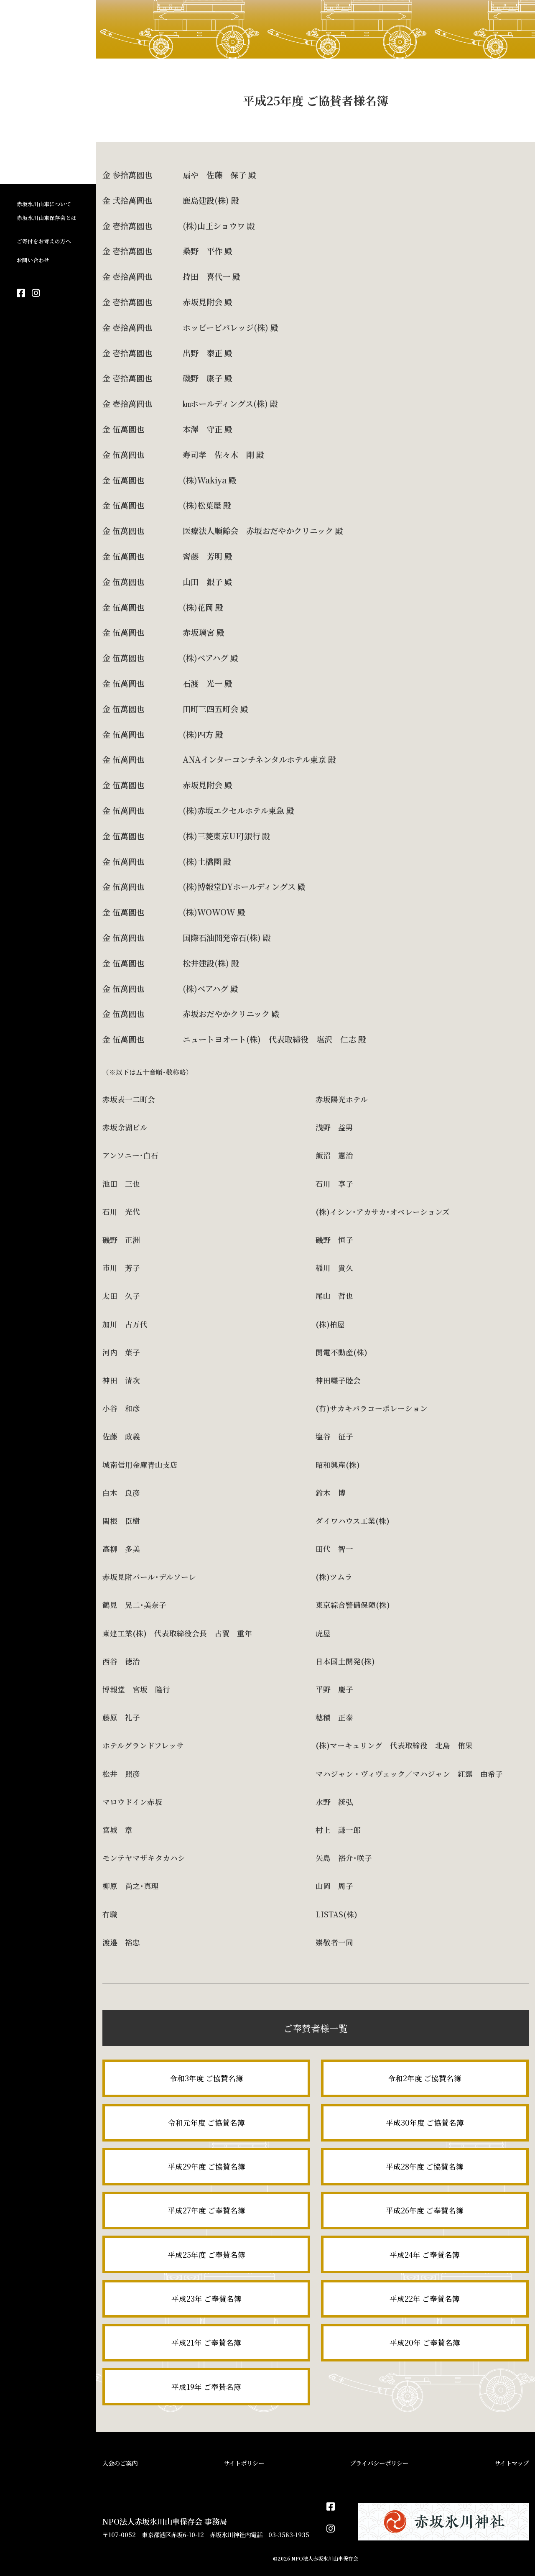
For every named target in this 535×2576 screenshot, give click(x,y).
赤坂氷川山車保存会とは (46, 218)
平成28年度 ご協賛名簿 (425, 2166)
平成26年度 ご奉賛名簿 (425, 2210)
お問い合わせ (33, 260)
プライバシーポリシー (379, 2462)
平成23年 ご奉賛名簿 (206, 2298)
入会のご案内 (120, 2462)
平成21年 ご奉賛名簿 (206, 2342)
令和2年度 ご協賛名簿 (424, 2078)
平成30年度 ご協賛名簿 (425, 2122)
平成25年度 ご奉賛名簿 (206, 2254)
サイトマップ (511, 2462)
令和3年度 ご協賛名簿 (206, 2078)
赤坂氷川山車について (44, 204)
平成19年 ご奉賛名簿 (206, 2387)
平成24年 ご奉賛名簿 (425, 2254)
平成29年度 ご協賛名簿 (206, 2166)
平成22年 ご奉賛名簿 (425, 2298)
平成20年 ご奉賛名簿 (425, 2342)
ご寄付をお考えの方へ (44, 241)
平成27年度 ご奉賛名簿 (206, 2210)
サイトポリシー (244, 2462)
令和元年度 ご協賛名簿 (206, 2122)
